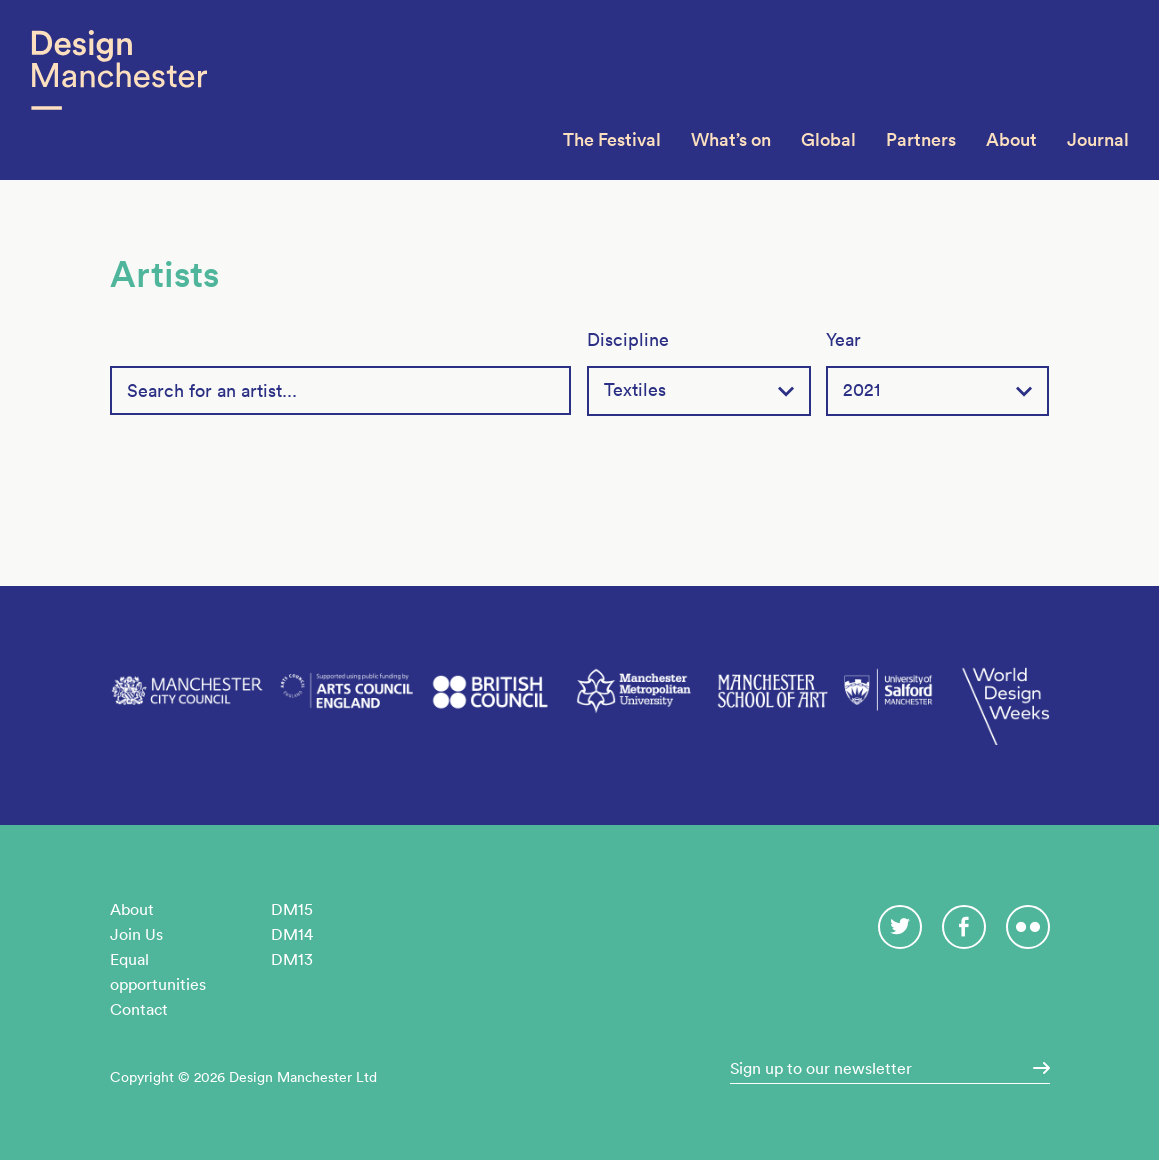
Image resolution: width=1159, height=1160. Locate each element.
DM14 (292, 934)
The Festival (612, 139)
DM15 (292, 909)
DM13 (292, 959)
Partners (921, 139)
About (1011, 139)
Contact (139, 1009)
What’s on (731, 139)
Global (828, 139)
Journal (1098, 139)
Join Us (136, 934)
